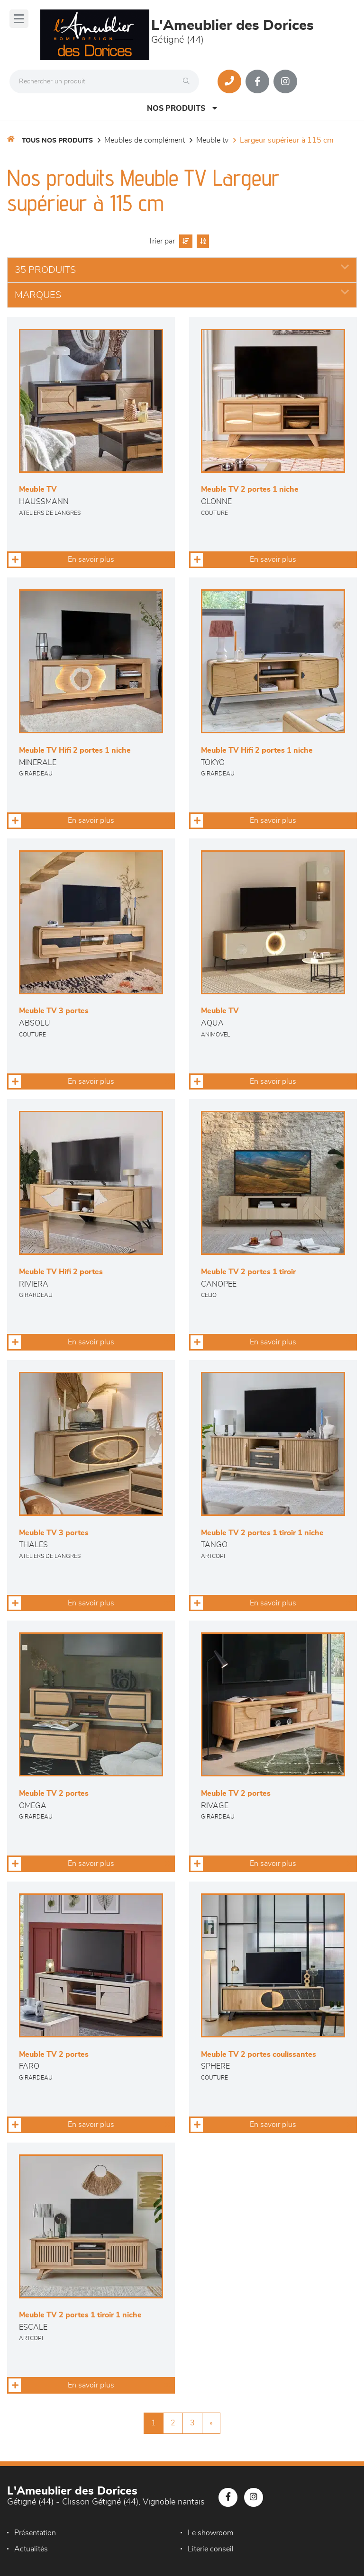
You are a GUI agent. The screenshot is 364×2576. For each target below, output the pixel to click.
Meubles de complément (144, 140)
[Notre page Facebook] (257, 81)
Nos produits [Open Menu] (182, 108)
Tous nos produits (57, 140)
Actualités (31, 2549)
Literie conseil (211, 2549)
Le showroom (210, 2533)
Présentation (35, 2533)
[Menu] (18, 18)
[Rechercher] (188, 81)
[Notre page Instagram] (285, 81)
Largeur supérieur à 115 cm (287, 140)
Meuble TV (212, 140)
